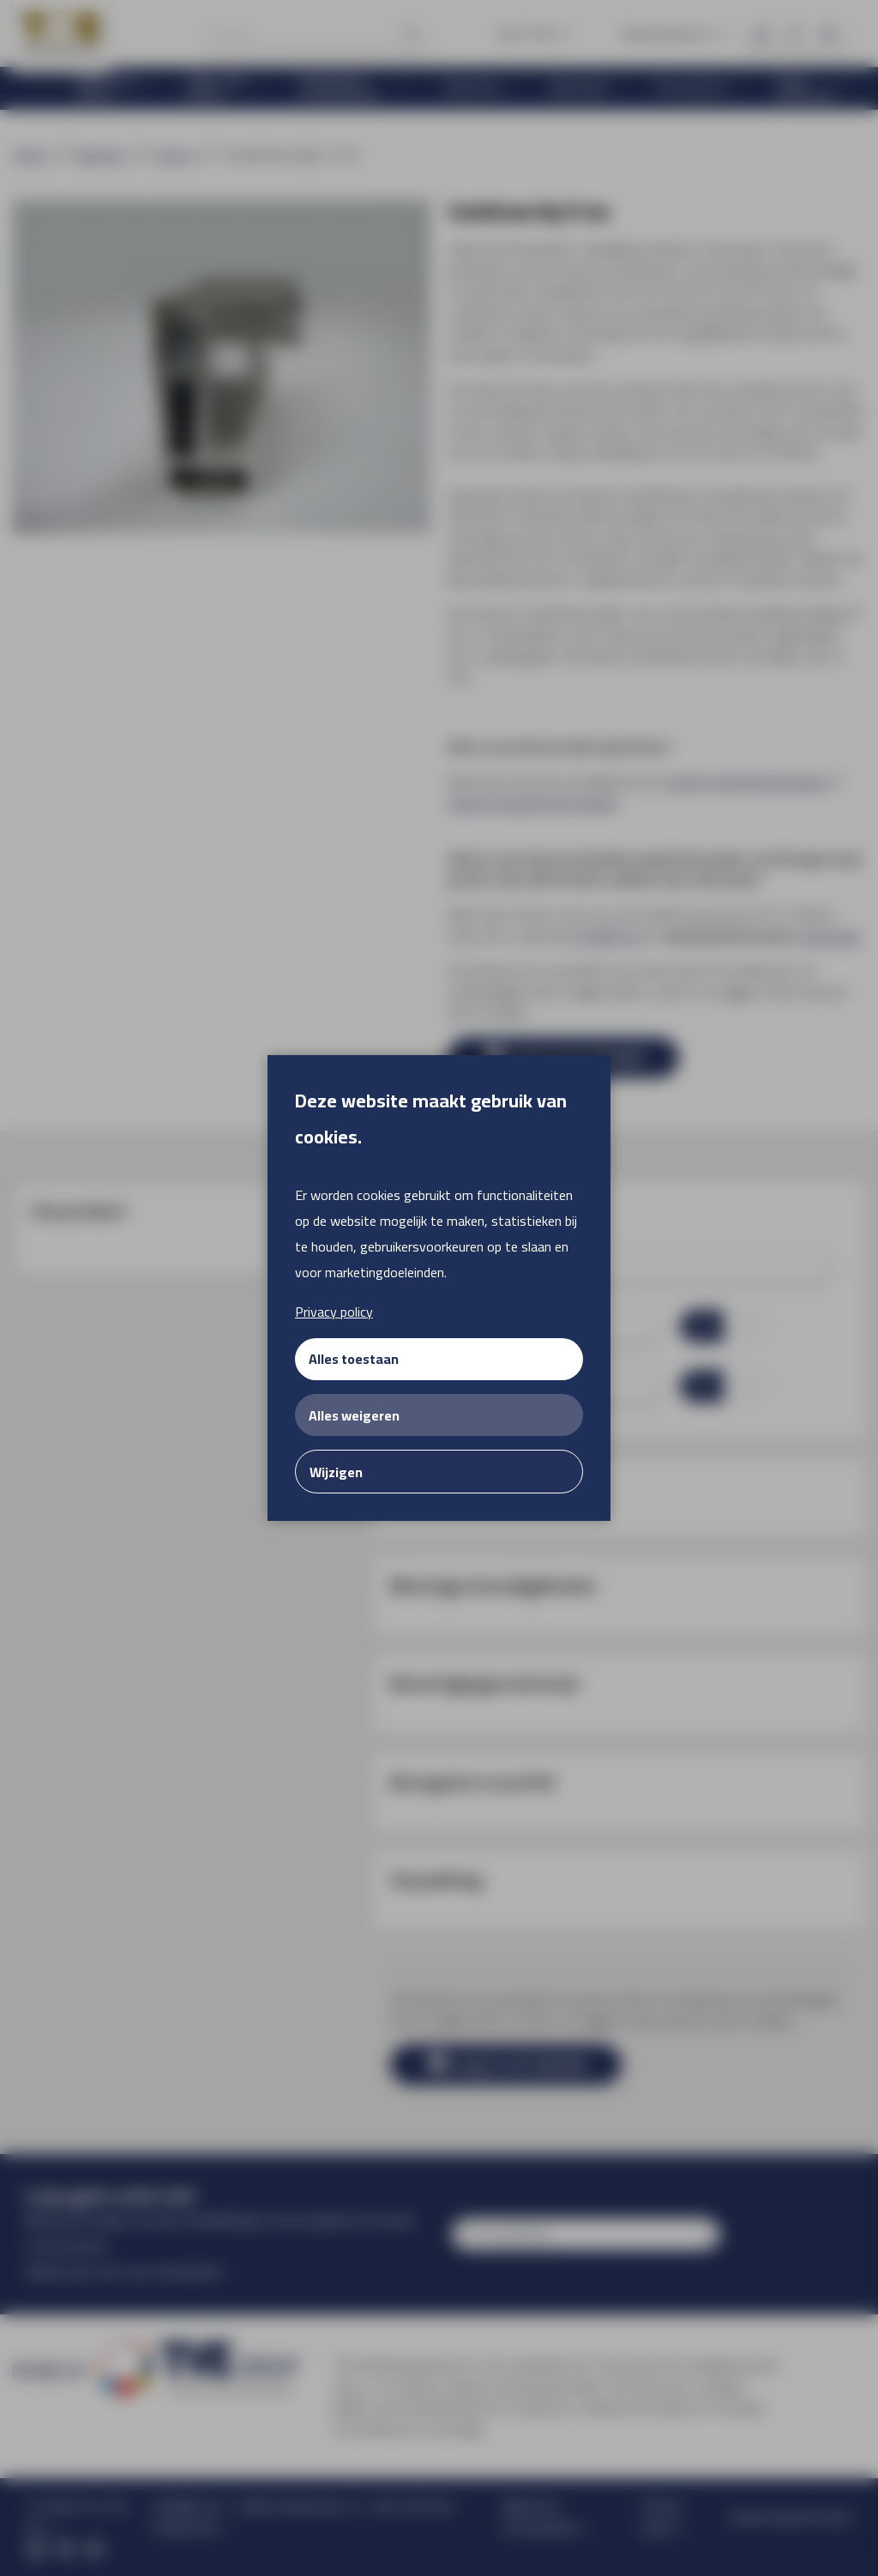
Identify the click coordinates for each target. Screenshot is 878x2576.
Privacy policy (334, 1311)
